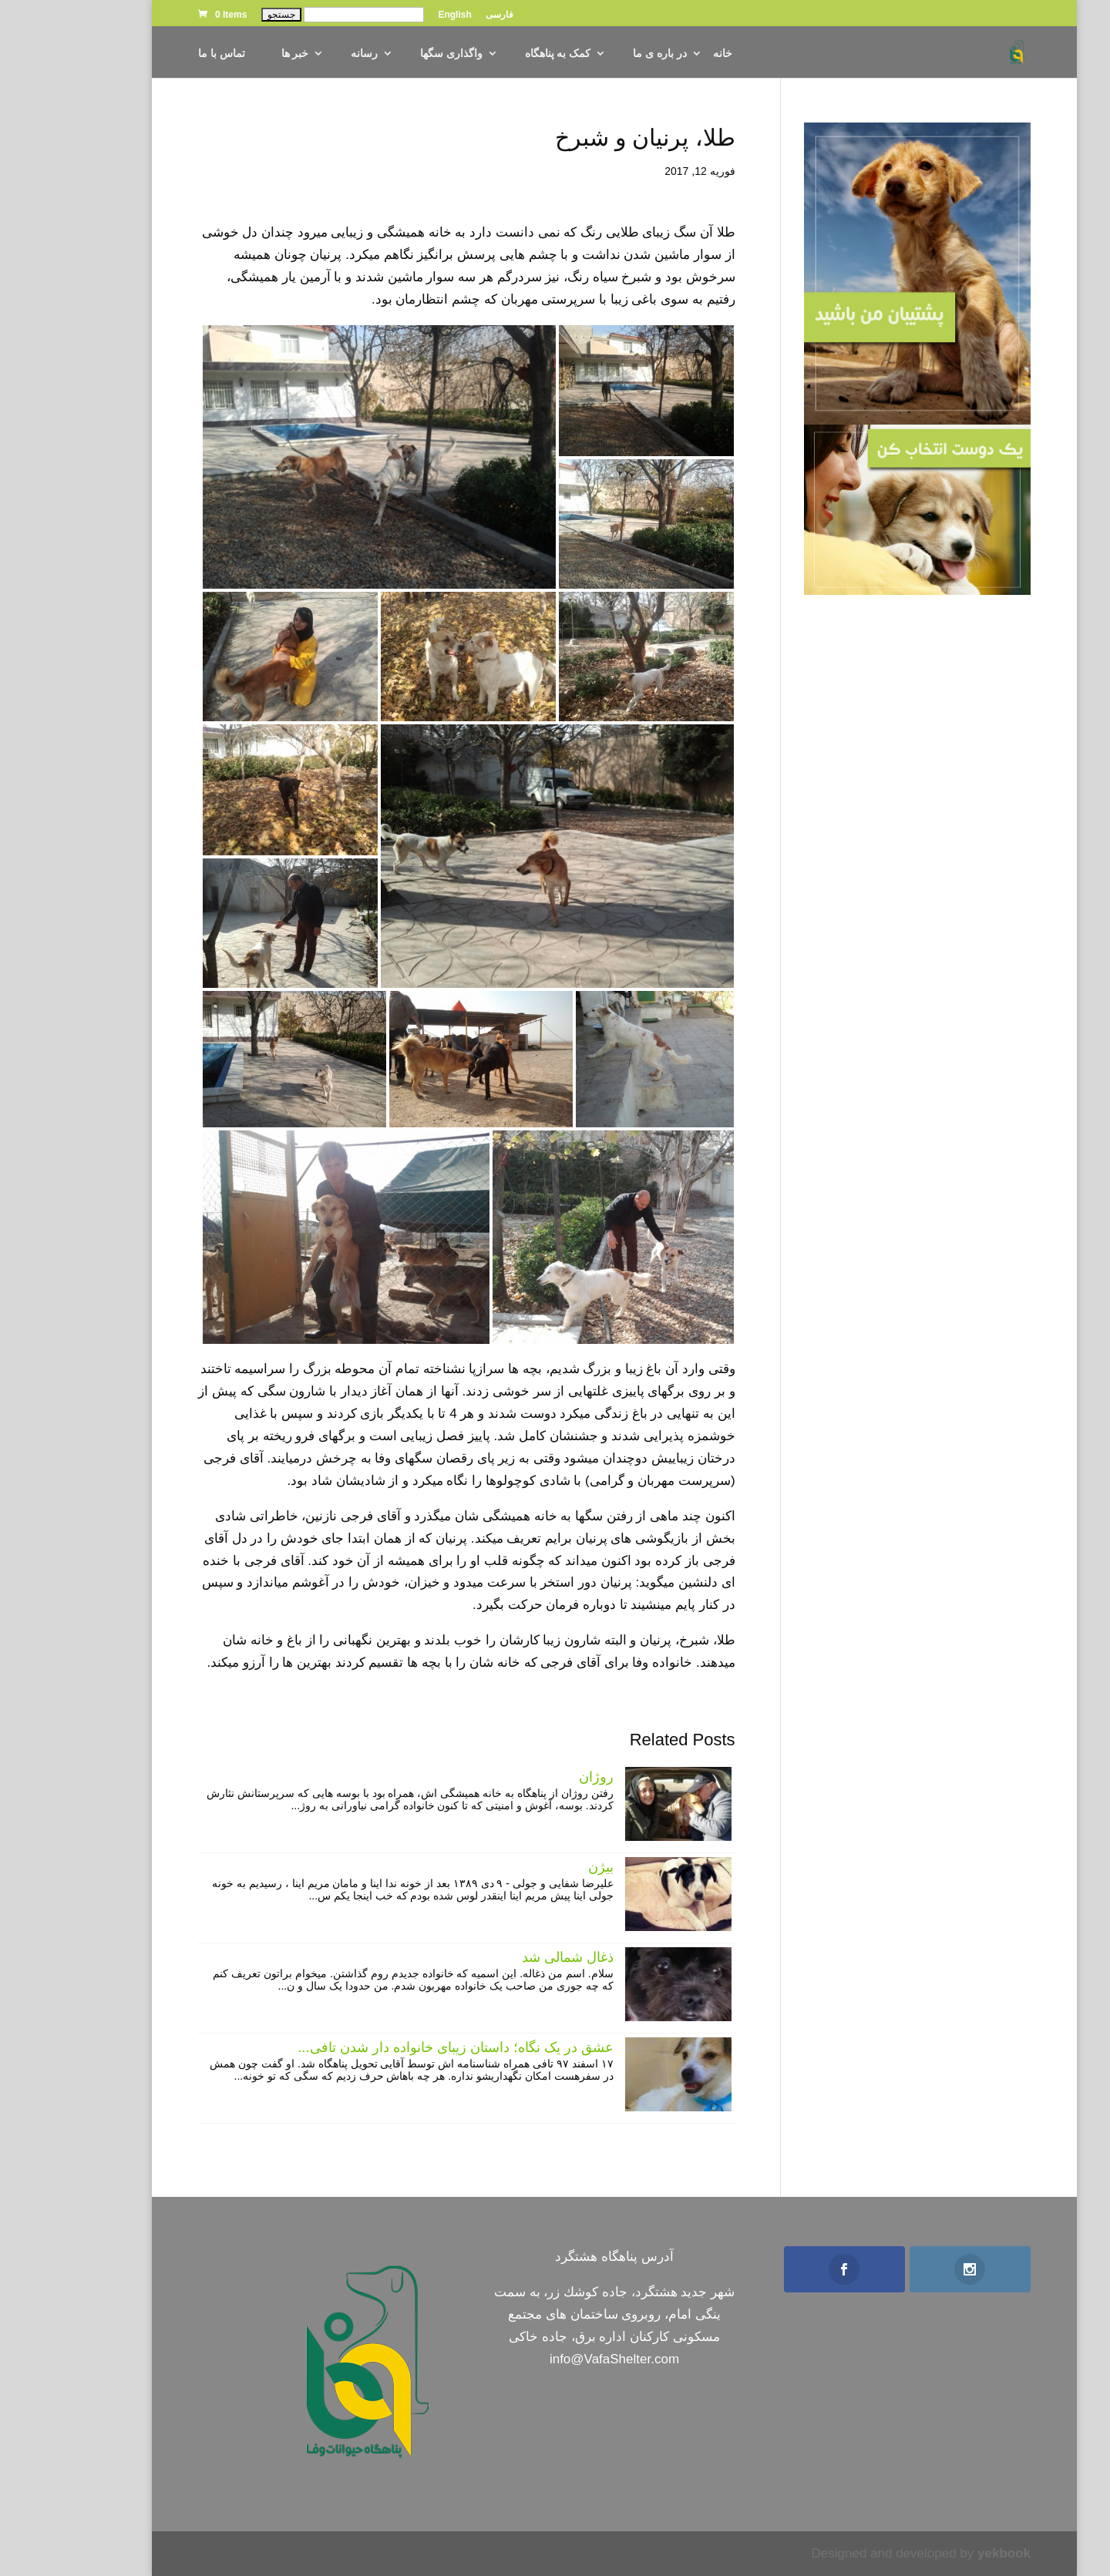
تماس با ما (162, 53)
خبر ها (236, 53)
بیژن (541, 1867)
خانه (663, 53)
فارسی (440, 15)
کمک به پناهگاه (499, 53)
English (395, 15)
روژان (537, 1777)
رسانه (304, 53)
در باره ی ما (600, 53)
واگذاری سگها (392, 53)
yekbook (944, 2553)
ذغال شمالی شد (508, 1957)
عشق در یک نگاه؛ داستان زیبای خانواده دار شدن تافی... (396, 2047)
